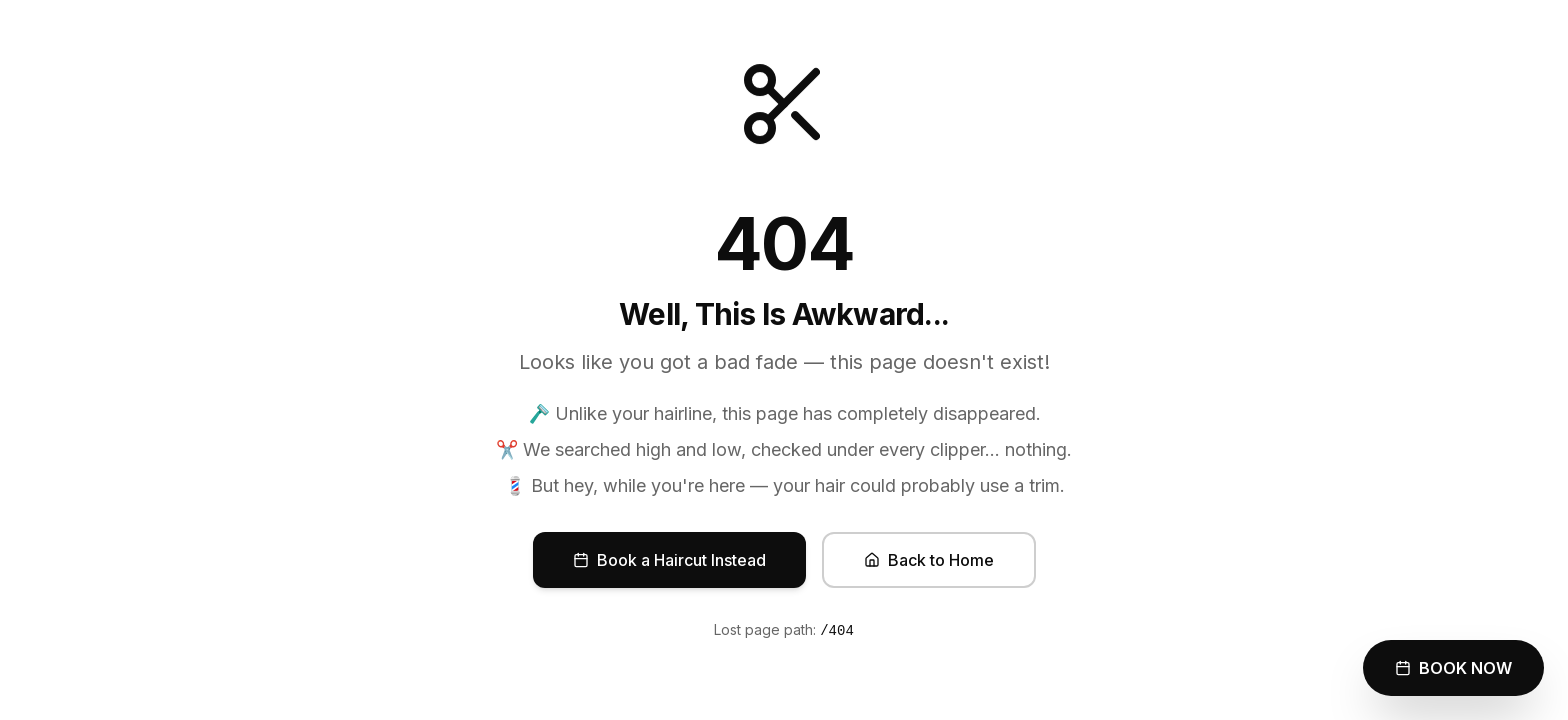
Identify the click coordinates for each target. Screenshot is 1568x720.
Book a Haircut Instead (669, 560)
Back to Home (929, 560)
